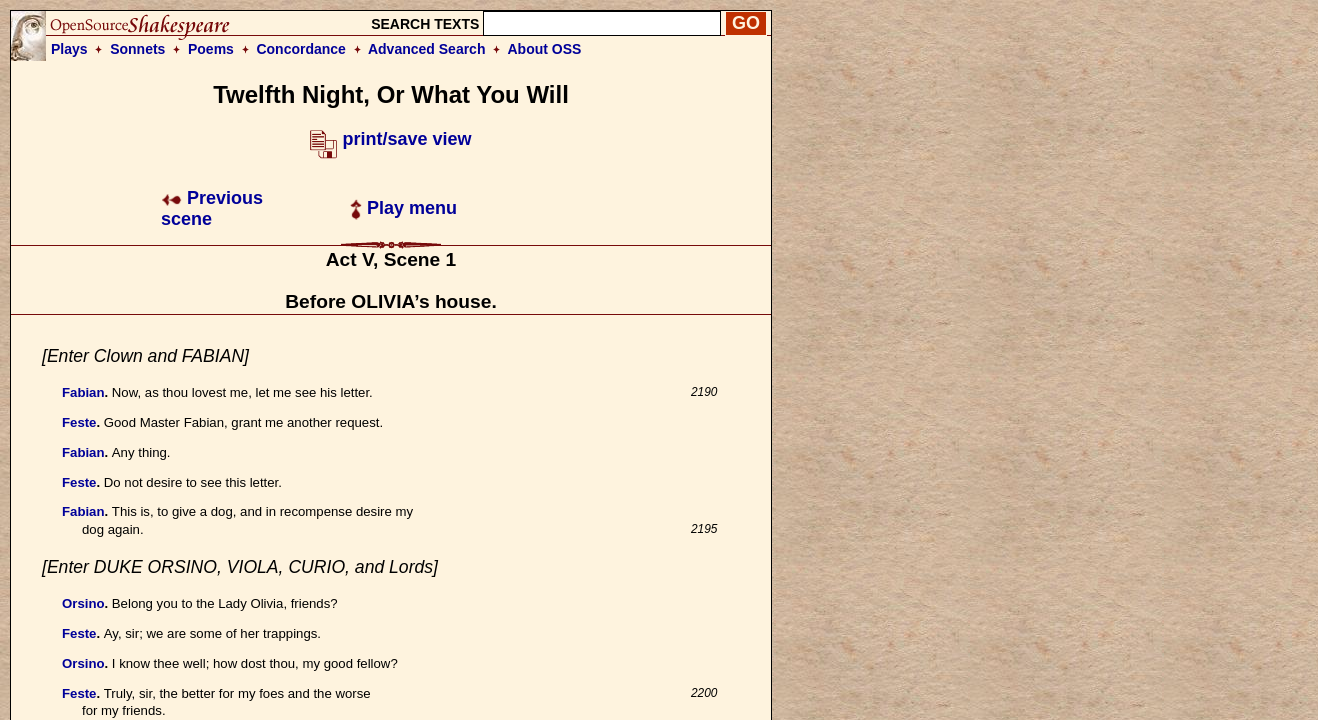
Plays (69, 49)
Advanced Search (427, 49)
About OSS (545, 49)
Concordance (300, 49)
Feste (79, 422)
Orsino (83, 603)
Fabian (83, 392)
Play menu (403, 208)
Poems (211, 49)
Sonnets (137, 49)
